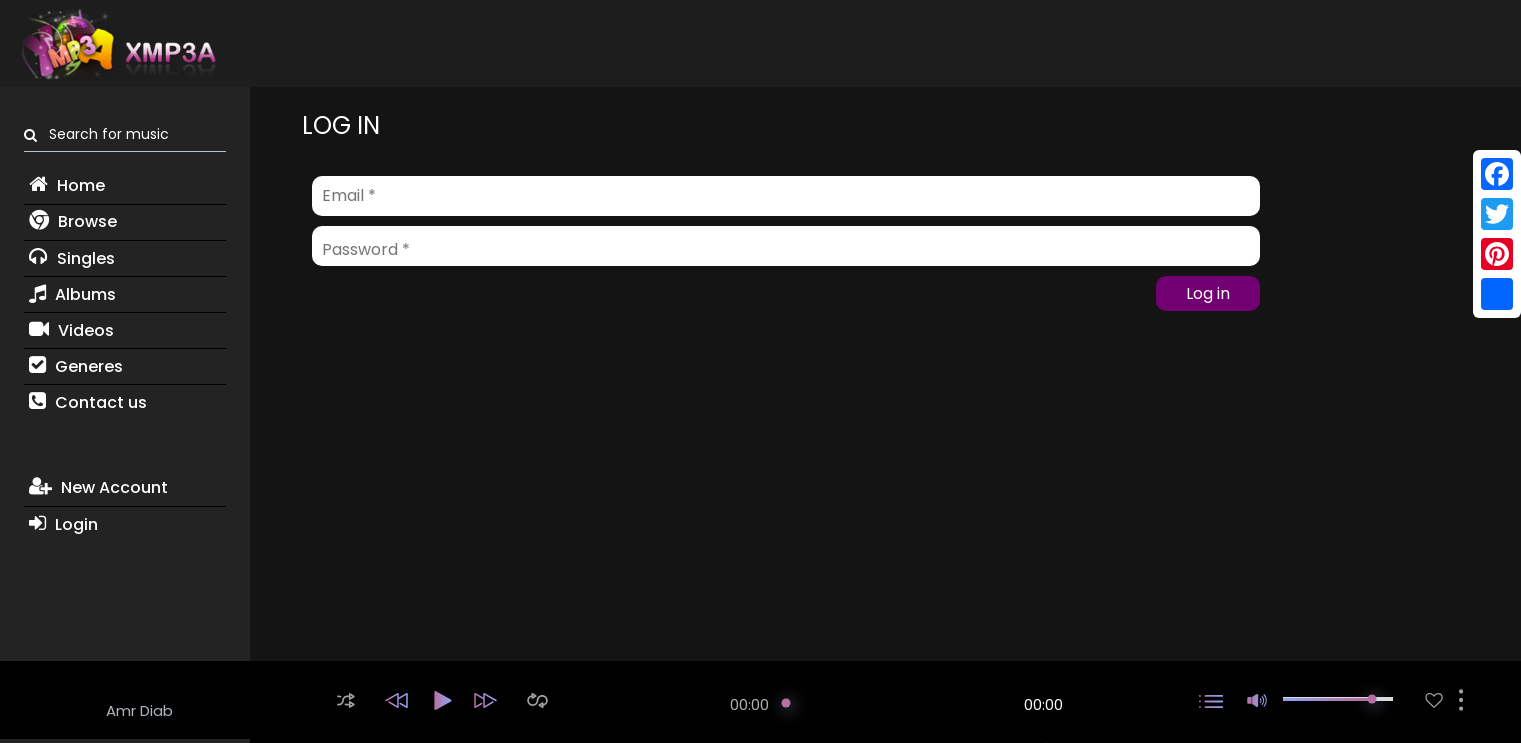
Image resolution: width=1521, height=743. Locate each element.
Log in (1208, 293)
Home (67, 185)
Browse (73, 221)
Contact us (88, 402)
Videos (71, 330)
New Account (98, 487)
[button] (346, 700)
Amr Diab (139, 710)
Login (63, 524)
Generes (76, 366)
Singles (72, 258)
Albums (72, 294)
